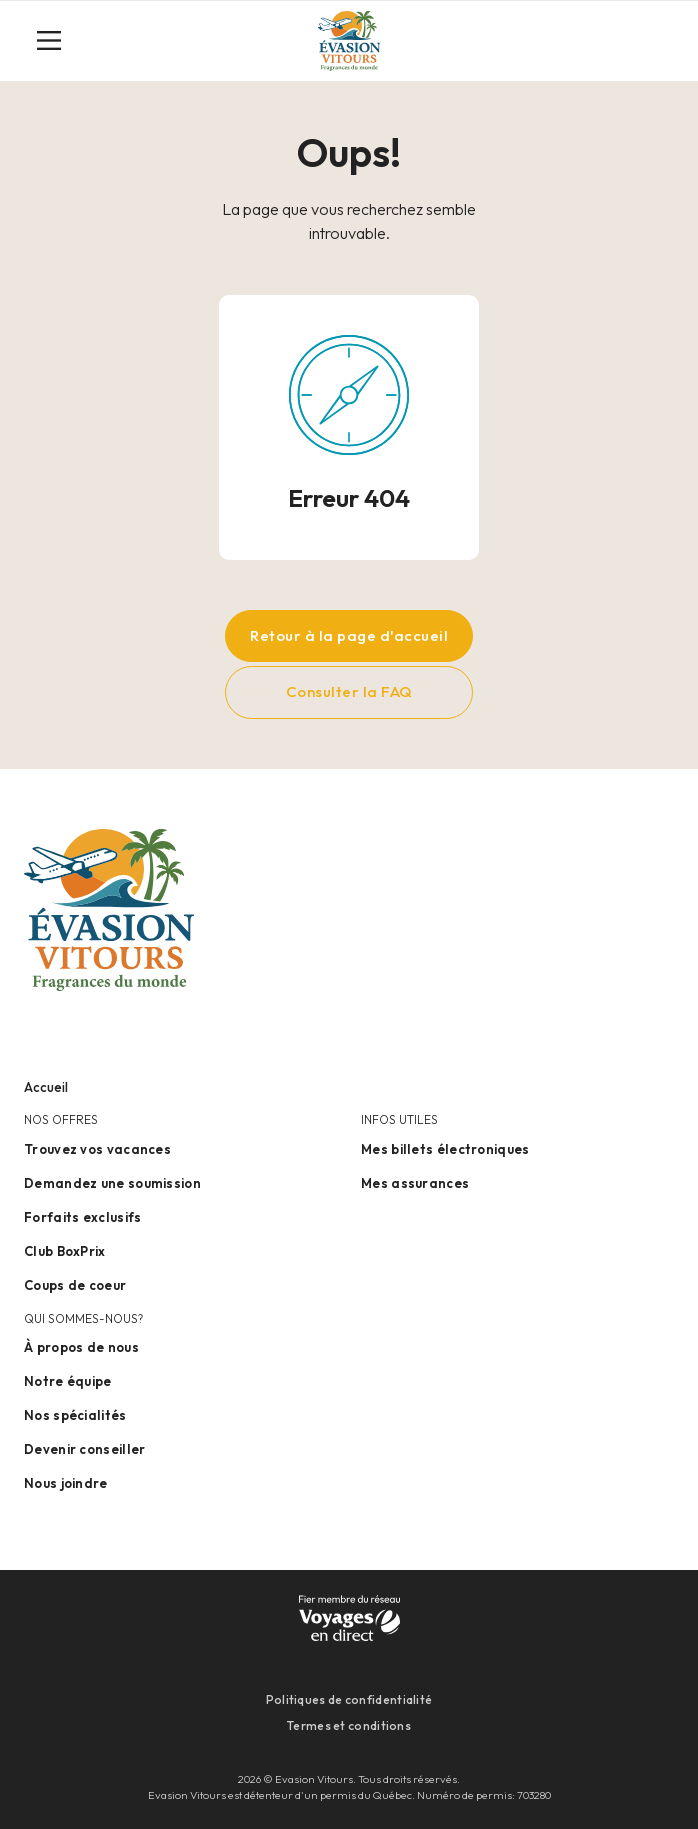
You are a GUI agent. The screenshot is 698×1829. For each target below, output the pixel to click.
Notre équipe (68, 1381)
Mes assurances (415, 1183)
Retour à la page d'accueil (349, 635)
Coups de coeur (75, 1285)
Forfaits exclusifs (82, 1217)
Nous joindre (66, 1483)
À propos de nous (81, 1347)
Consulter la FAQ (349, 691)
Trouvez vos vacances (97, 1149)
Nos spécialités (75, 1415)
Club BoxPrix (65, 1251)
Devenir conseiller (84, 1449)
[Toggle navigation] (57, 41)
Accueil (46, 1087)
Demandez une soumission (112, 1183)
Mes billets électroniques (445, 1149)
